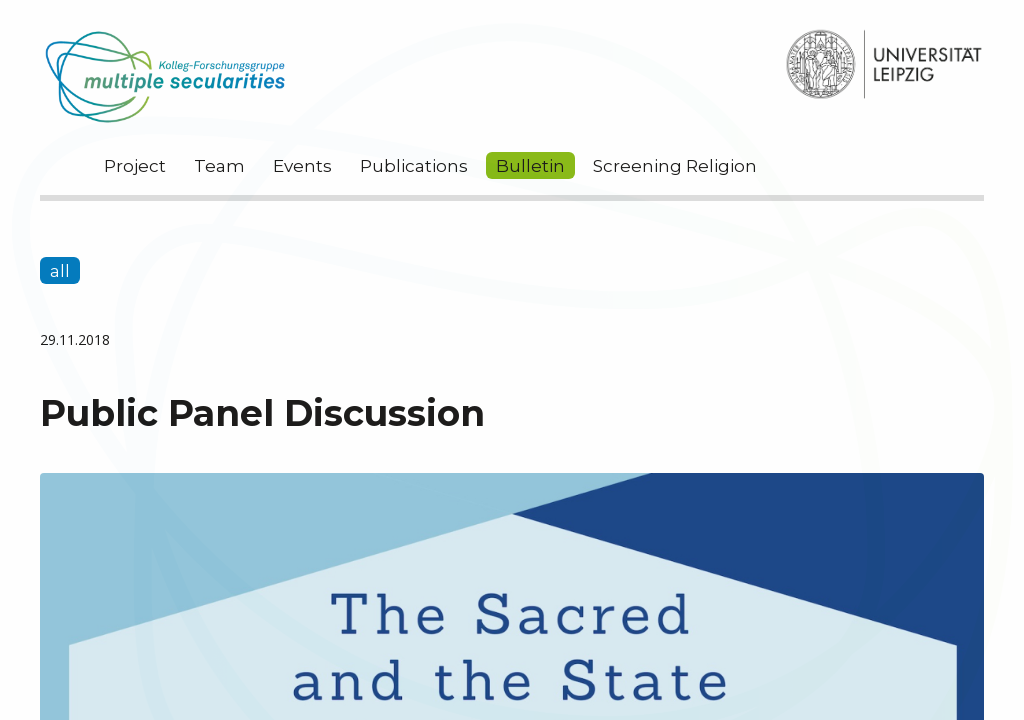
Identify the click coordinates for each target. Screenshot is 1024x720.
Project (135, 166)
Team (219, 166)
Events (302, 166)
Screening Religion (675, 166)
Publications (414, 166)
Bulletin (530, 166)
